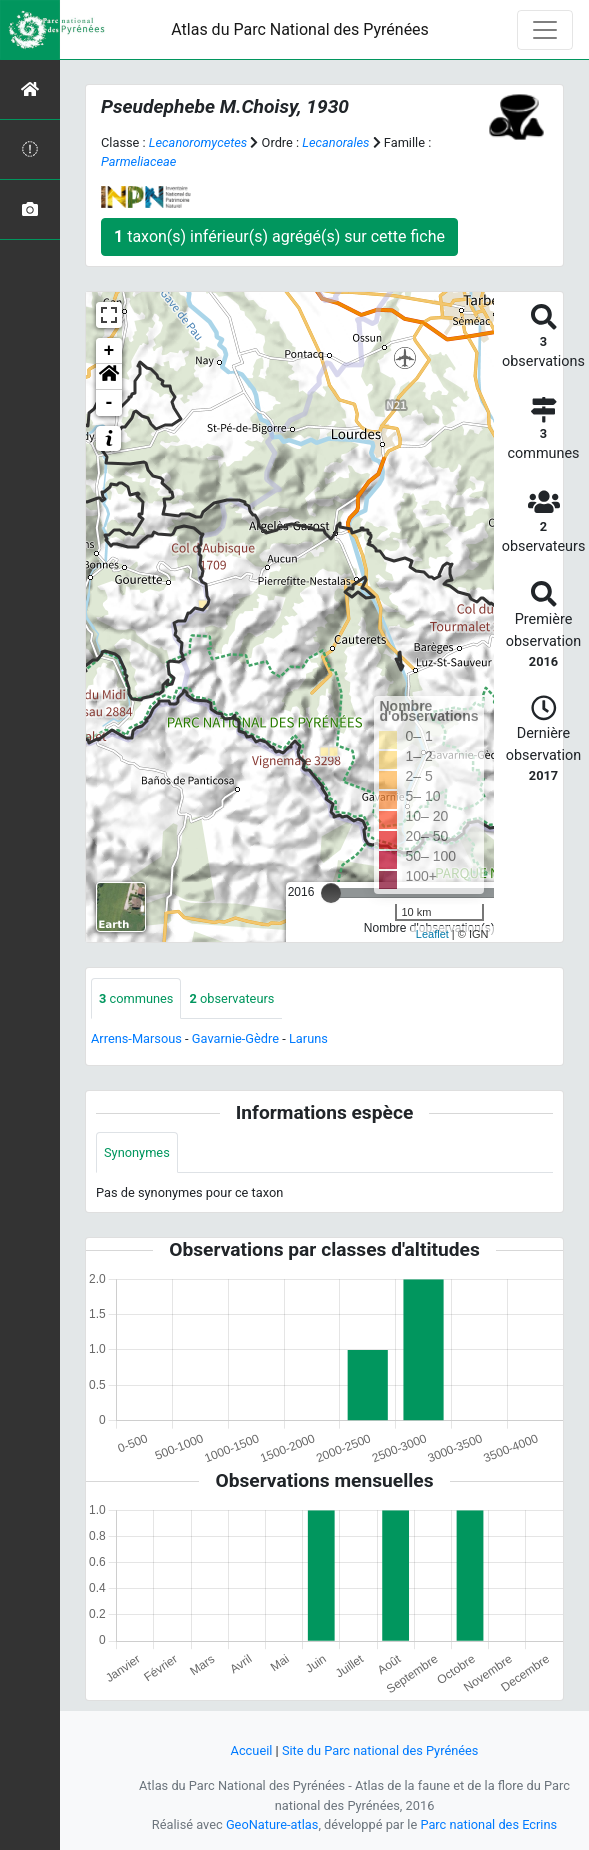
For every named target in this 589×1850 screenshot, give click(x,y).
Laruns (308, 1038)
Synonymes (137, 1152)
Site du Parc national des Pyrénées (380, 1750)
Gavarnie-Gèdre (235, 1038)
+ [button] (109, 351)
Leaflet (432, 934)
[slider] (331, 893)
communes (136, 998)
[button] (109, 377)
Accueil (252, 1750)
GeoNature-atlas (272, 1824)
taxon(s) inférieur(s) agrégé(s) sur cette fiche (279, 236)
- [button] (109, 403)
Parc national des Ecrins (488, 1824)
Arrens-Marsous (136, 1038)
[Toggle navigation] (545, 30)
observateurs (231, 998)
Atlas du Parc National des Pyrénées (300, 29)
